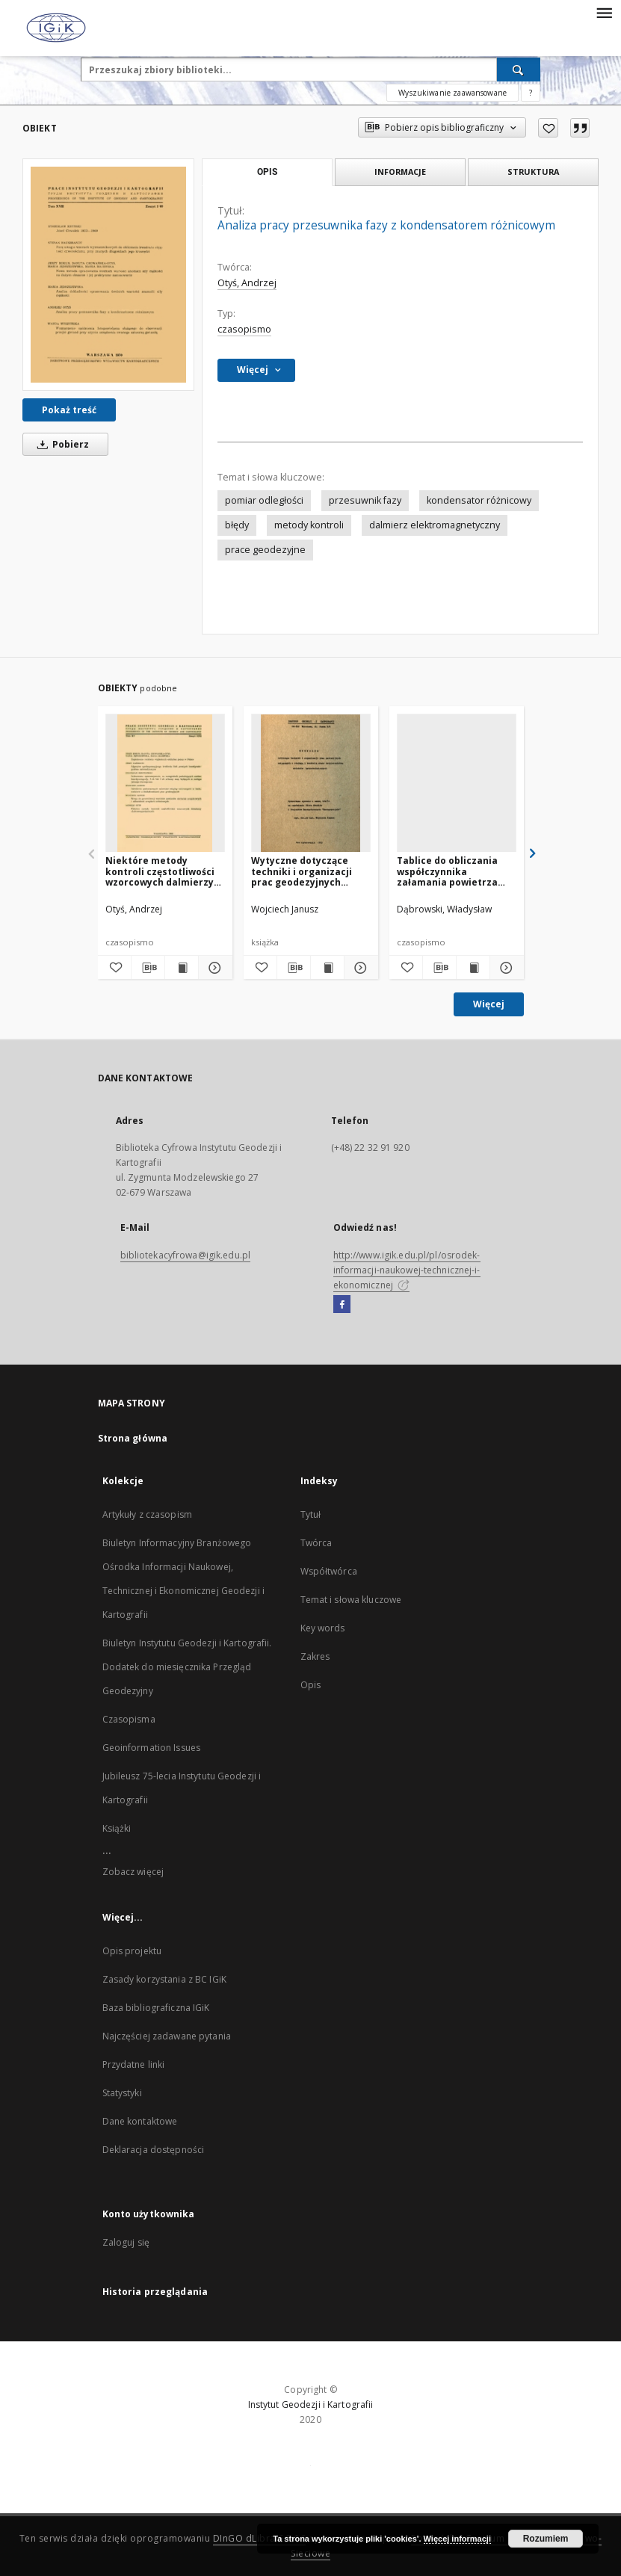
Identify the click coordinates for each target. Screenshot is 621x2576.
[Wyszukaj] (518, 69)
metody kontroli (309, 525)
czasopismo (244, 329)
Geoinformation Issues (151, 1747)
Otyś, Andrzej (246, 283)
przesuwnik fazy (365, 500)
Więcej (488, 1004)
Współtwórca (328, 1571)
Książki (117, 1828)
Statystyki (122, 2093)
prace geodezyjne (265, 549)
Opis (310, 1684)
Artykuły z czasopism (147, 1514)
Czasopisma (128, 1719)
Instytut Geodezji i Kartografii (311, 2404)
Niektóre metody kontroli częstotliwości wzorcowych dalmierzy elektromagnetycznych (161, 871)
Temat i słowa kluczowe (351, 1599)
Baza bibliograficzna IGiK (156, 2007)
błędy (237, 525)
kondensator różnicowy (479, 500)
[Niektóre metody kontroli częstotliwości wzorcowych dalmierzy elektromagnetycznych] (165, 783)
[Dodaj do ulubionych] (548, 128)
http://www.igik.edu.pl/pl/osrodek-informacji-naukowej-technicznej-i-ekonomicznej (407, 1270)
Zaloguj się (126, 2242)
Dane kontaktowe (140, 2121)
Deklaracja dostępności (153, 2149)
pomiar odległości (264, 500)
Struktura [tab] (533, 171)
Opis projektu (132, 1951)
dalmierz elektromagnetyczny (434, 525)
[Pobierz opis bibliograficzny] (148, 967)
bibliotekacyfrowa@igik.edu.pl (185, 1255)
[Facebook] (341, 1305)
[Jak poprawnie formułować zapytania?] (530, 93)
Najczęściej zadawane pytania (166, 2036)
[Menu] (603, 12)
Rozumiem (546, 2538)
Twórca (316, 1542)
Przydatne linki (133, 2064)
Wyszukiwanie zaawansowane (452, 92)
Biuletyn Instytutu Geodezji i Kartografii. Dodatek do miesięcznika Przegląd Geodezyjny (187, 1667)
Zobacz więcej (133, 1871)
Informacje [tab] (400, 171)
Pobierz (60, 444)
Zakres (315, 1656)
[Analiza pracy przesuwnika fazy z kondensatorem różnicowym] (108, 274)
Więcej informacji (457, 2538)
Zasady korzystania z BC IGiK (164, 1979)
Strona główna (133, 1438)
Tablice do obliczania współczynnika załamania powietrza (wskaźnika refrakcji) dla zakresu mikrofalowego (456, 871)
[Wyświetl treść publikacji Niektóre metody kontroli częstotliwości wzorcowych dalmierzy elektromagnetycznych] (181, 967)
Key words (322, 1628)
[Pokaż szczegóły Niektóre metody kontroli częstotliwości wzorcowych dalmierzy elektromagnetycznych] (213, 967)
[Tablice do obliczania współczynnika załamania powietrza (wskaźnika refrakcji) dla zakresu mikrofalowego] (457, 783)
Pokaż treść (69, 410)
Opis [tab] (267, 172)
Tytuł (310, 1514)
